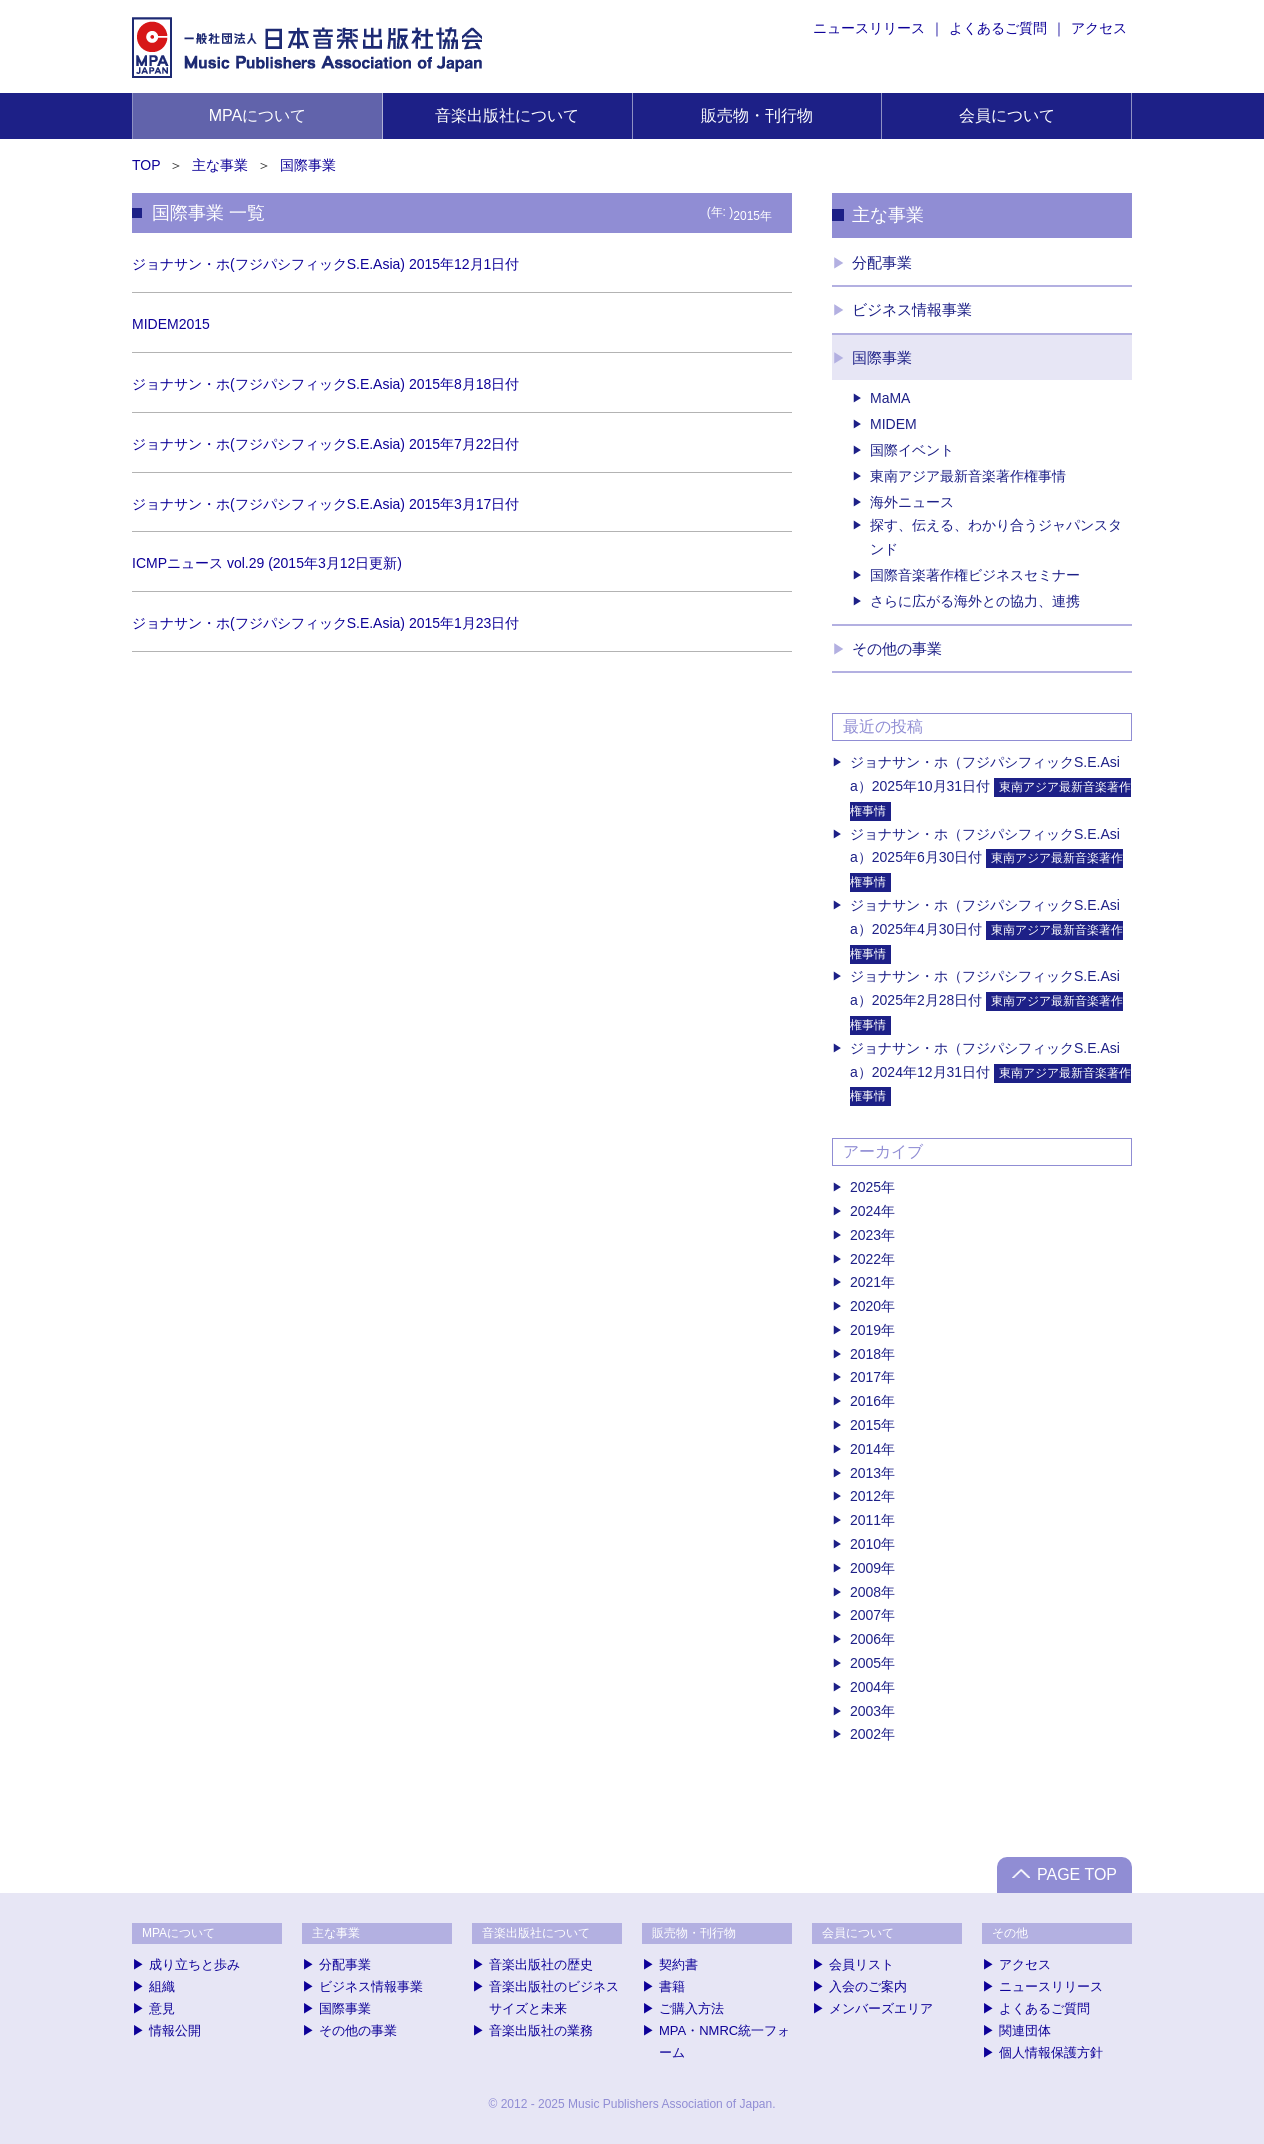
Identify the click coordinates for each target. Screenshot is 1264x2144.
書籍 (672, 1986)
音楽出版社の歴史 (541, 1964)
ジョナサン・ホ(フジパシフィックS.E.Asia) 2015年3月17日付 (325, 504)
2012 (865, 1496)
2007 (865, 1615)
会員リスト (861, 1964)
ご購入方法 (691, 2008)
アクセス (1099, 28)
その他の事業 (897, 648)
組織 (162, 1986)
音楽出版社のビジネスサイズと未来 (554, 1997)
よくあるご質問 (998, 28)
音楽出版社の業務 (541, 2030)
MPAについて (257, 115)
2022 (865, 1259)
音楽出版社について (507, 115)
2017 (865, 1377)
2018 (865, 1354)
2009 (865, 1568)
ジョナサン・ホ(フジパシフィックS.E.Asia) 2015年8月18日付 (325, 384)
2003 (865, 1711)
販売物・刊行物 (757, 115)
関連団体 (1025, 2030)
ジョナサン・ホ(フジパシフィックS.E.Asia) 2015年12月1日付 (325, 264)
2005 (865, 1663)
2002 (865, 1734)
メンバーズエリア (881, 2008)
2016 (865, 1401)
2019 (865, 1330)
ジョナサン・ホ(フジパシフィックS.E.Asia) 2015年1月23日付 (325, 623)
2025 (865, 1187)
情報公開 (175, 2030)
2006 (865, 1639)
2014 (865, 1449)
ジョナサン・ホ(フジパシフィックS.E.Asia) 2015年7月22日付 (325, 444)
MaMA (890, 398)
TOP (146, 165)
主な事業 (220, 165)
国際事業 (308, 165)
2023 (865, 1235)
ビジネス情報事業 (912, 309)
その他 (1010, 1933)
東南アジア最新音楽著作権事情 (968, 476)
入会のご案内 (868, 1986)
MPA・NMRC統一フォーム (724, 2041)
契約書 (678, 1964)
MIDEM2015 (171, 324)
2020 (865, 1306)
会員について (1007, 115)
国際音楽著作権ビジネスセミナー (975, 575)
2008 (865, 1592)
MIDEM (893, 424)
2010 (865, 1544)
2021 (865, 1282)
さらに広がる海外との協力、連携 (975, 601)
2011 (865, 1520)
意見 (162, 2008)
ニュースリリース (869, 28)
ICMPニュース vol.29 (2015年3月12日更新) (267, 563)
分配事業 (882, 262)
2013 (865, 1473)
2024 (865, 1211)
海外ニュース (912, 502)
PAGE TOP (1077, 1874)
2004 (865, 1687)
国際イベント (912, 450)
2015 (865, 1425)
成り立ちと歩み (194, 1964)
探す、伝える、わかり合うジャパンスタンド (996, 537)
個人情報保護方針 (1051, 2052)
